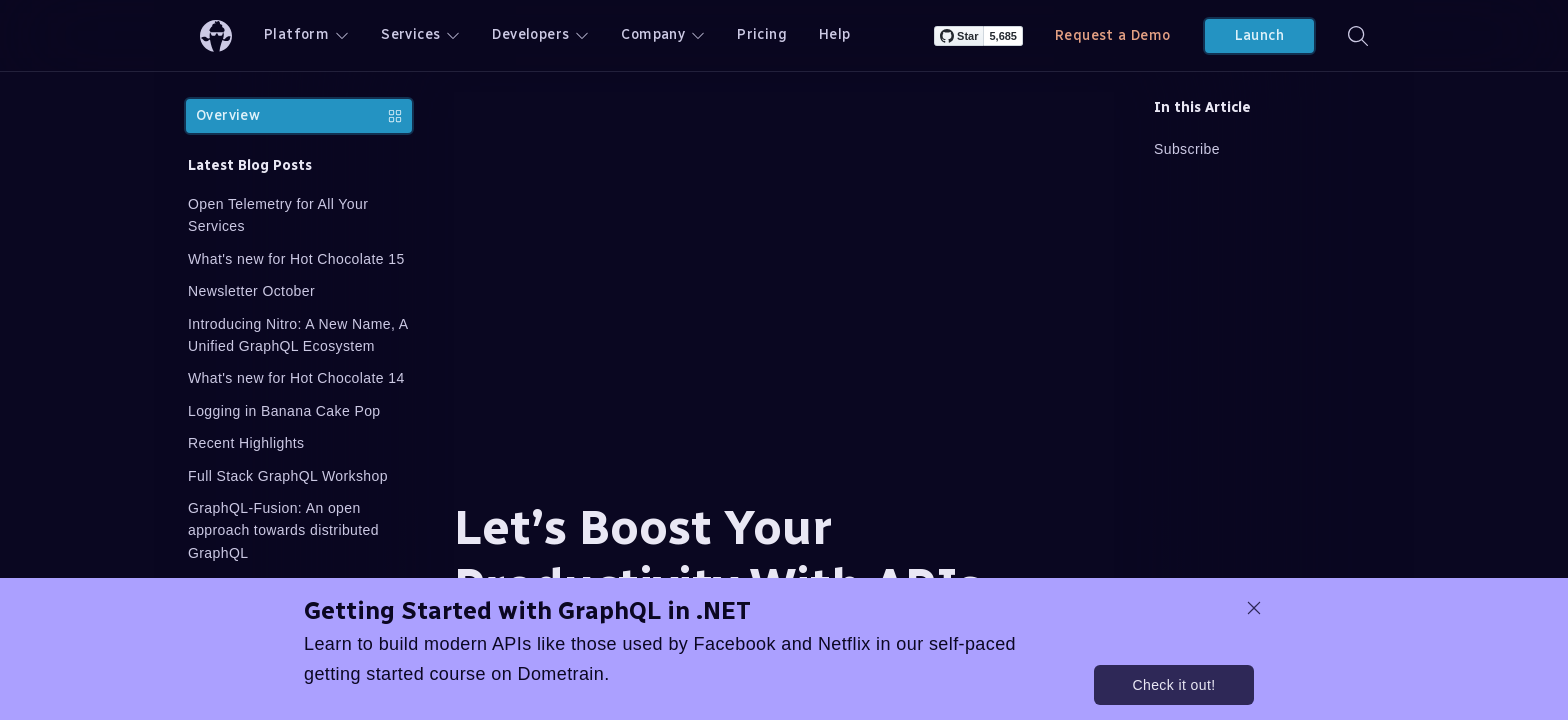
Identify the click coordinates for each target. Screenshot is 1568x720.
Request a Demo (1113, 35)
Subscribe (1187, 149)
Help (835, 34)
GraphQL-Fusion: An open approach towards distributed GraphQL (283, 530)
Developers (540, 34)
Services (420, 34)
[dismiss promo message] (1254, 608)
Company (663, 34)
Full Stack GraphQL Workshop (288, 476)
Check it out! (1173, 685)
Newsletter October (251, 291)
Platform (306, 34)
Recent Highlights (246, 443)
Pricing (762, 34)
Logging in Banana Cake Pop (284, 411)
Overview (299, 115)
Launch (1259, 35)
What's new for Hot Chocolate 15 (296, 259)
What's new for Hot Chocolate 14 (296, 378)
